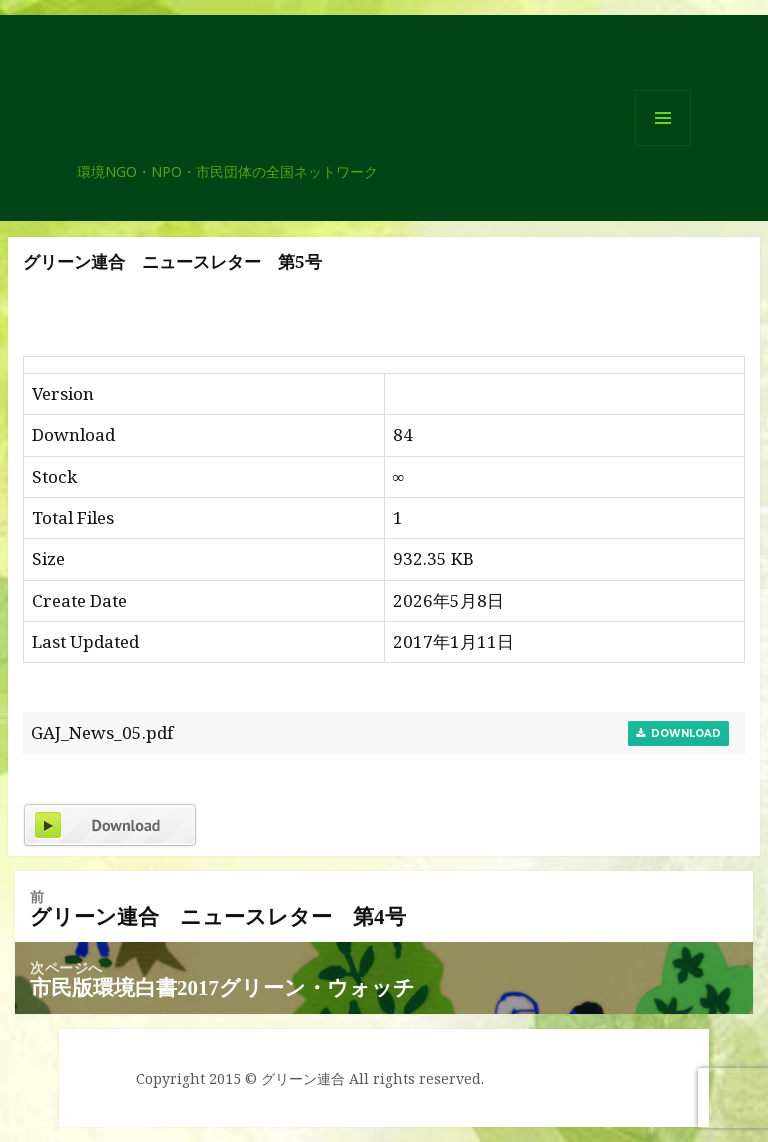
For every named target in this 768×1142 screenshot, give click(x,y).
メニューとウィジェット (663, 145)
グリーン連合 (165, 153)
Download (678, 733)
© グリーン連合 (295, 1078)
